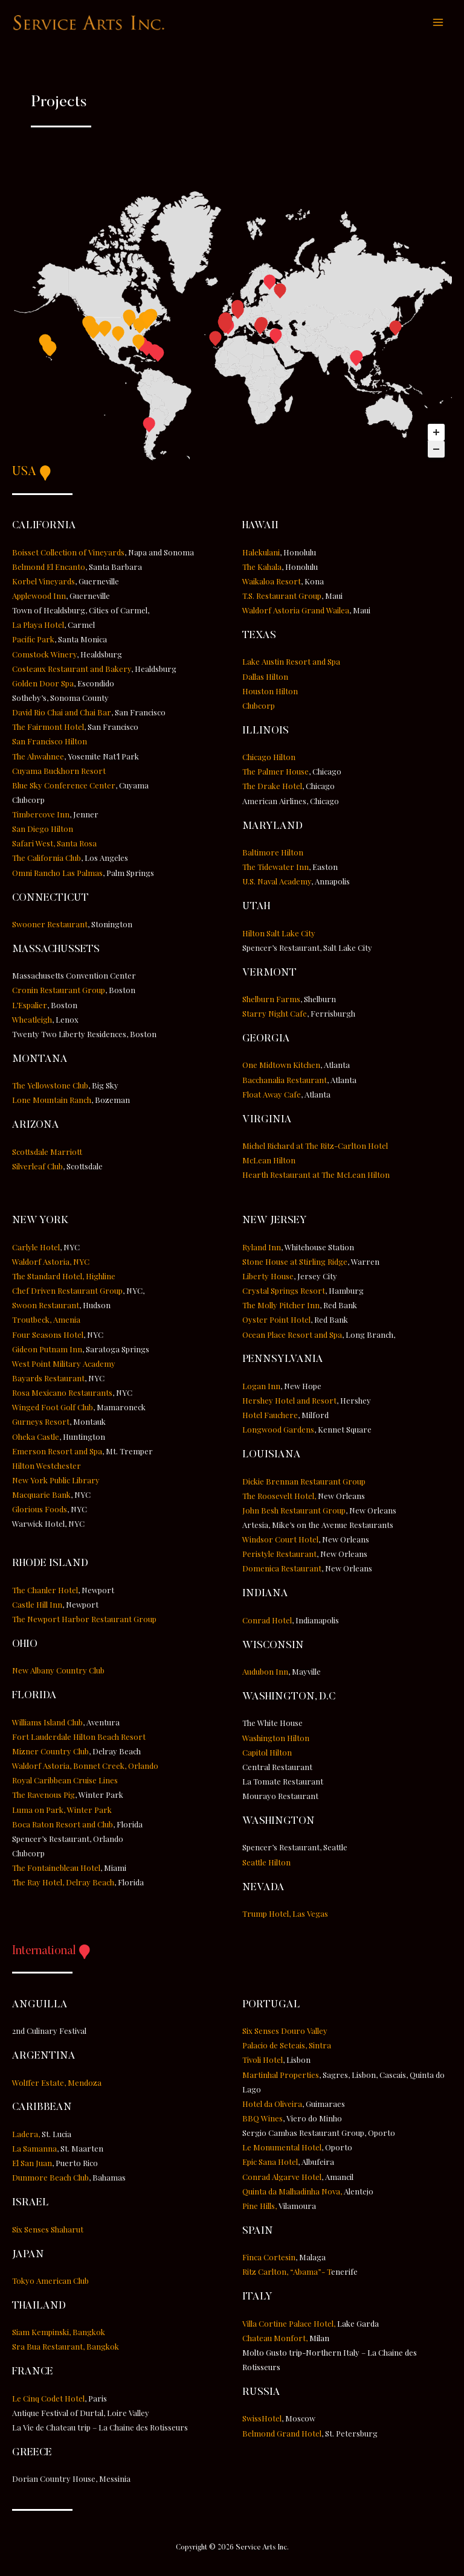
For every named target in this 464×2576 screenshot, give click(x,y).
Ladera (25, 2135)
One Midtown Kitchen (281, 1066)
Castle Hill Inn (37, 1606)
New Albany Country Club (58, 1672)
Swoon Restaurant (45, 1307)
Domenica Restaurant (281, 1570)
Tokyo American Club (50, 2282)
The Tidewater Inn (275, 868)
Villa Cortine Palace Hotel (288, 2324)
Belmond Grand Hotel (281, 2434)
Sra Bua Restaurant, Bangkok (65, 2348)
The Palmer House (275, 773)
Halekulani (261, 553)
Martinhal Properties (280, 2076)
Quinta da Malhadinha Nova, (293, 2192)
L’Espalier (29, 1006)
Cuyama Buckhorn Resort (59, 772)
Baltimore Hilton (272, 854)
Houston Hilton (270, 692)
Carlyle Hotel (36, 1248)
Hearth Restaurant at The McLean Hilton (316, 1176)
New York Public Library (56, 1482)
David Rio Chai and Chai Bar (61, 714)
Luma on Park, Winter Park (62, 1811)
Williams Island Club (47, 1723)
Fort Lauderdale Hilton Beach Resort (79, 1738)
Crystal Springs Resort (283, 1292)
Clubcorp (258, 707)
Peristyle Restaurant (279, 1555)
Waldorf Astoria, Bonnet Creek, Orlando (85, 1767)
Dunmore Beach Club (50, 2179)
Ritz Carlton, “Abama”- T (300, 2273)
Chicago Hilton (268, 758)
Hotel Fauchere (270, 1416)
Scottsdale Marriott (47, 1153)
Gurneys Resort (40, 1423)
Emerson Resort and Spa (57, 1452)
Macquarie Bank (41, 1496)
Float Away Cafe (271, 1095)
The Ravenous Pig (43, 1796)
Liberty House (268, 1278)
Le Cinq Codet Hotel (48, 2399)
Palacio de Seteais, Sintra (286, 2047)
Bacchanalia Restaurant (284, 1081)
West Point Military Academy (63, 1365)
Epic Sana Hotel (270, 2163)
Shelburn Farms (271, 1001)
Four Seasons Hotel (47, 1336)
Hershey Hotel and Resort (289, 1402)
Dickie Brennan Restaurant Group (304, 1482)
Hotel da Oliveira (272, 2105)
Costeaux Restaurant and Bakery (71, 670)
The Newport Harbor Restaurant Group (84, 1621)
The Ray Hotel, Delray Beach (63, 1884)
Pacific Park (33, 641)
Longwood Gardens (278, 1431)
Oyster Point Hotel (276, 1321)
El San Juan (32, 2164)
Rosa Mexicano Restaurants (62, 1394)
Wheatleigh (32, 1020)
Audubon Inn (265, 1673)
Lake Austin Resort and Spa (291, 663)
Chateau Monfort (274, 2339)
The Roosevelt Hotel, (279, 1497)
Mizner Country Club (50, 1753)
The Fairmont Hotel (48, 728)
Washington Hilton (275, 1739)
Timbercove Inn (40, 816)
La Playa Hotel (38, 626)
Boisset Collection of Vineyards (68, 553)
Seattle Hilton (266, 1863)
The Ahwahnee (38, 757)
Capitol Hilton (267, 1753)
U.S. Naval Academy (276, 883)
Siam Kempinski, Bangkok (58, 2333)
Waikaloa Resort (271, 582)
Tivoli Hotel (262, 2061)
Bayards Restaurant (48, 1380)
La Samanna (34, 2150)
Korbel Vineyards (43, 582)
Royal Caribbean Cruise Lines (65, 1782)
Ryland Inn (261, 1248)
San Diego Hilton (42, 830)
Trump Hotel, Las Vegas (285, 1915)
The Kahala (262, 568)
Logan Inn (261, 1387)
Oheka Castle (35, 1438)
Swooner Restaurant (50, 926)
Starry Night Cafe (274, 1015)
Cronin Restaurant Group (58, 991)
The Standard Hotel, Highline (63, 1278)
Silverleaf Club (37, 1167)
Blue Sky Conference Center (63, 786)
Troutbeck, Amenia (46, 1321)
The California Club (46, 859)
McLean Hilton (268, 1162)
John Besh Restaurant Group (294, 1512)
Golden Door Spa (43, 684)
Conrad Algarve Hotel (281, 2178)
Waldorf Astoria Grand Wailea (295, 612)
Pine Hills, (259, 2207)
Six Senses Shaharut (47, 2230)
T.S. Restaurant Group (281, 597)
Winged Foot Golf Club (52, 1409)
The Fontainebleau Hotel (56, 1869)
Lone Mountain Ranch (51, 1101)
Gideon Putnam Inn (47, 1350)
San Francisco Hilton (49, 743)
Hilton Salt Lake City (278, 934)
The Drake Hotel (272, 787)
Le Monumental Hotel (281, 2149)
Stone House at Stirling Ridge (294, 1263)
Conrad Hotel (267, 1621)
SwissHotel (262, 2420)
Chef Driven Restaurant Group (67, 1292)
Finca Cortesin (268, 2259)
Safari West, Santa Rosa (54, 845)
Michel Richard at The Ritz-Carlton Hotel (315, 1147)
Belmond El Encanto (48, 568)
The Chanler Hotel (45, 1591)
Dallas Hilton (265, 678)
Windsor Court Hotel (280, 1541)
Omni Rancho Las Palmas (57, 874)
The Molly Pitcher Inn (281, 1307)
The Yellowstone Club (50, 1087)
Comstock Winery (44, 655)
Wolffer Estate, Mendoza (57, 2084)
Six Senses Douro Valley (284, 2032)
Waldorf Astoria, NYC (50, 1263)
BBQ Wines (262, 2120)
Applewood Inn (39, 597)
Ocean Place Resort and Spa (292, 1336)
